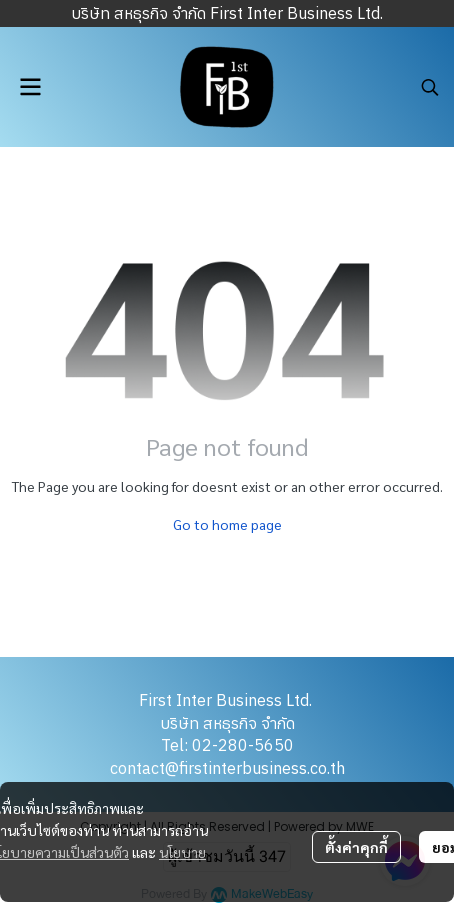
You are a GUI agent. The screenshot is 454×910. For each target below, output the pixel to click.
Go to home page (227, 524)
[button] (430, 87)
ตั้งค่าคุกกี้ (356, 847)
